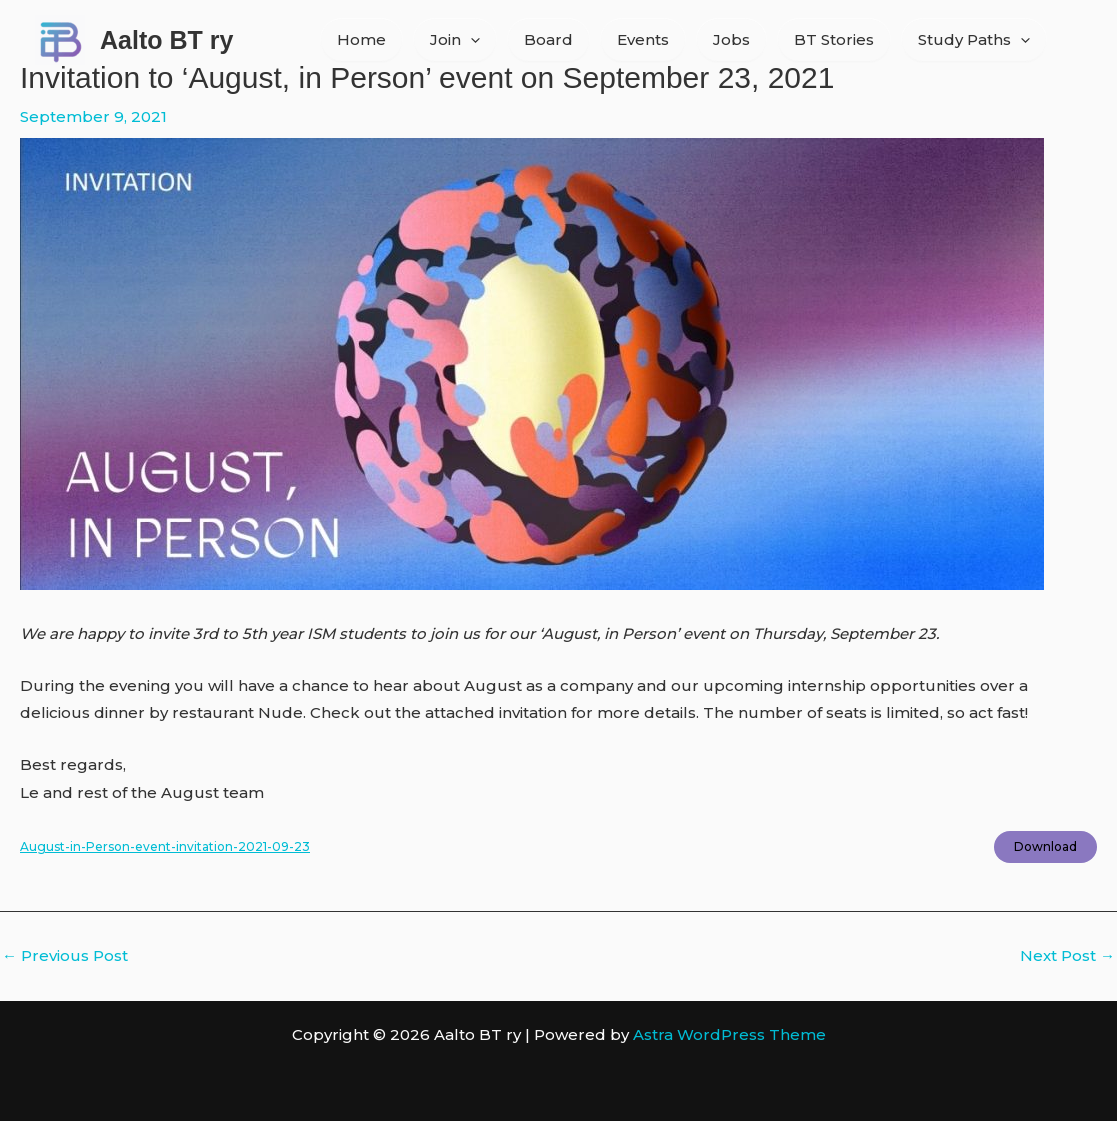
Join (455, 40)
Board (548, 39)
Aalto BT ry (166, 40)
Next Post (1067, 955)
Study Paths (974, 40)
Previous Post (65, 955)
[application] (470, 40)
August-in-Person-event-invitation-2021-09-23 (165, 846)
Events (643, 39)
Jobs (731, 39)
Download (1045, 846)
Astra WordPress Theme (729, 1034)
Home (361, 39)
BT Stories (834, 39)
